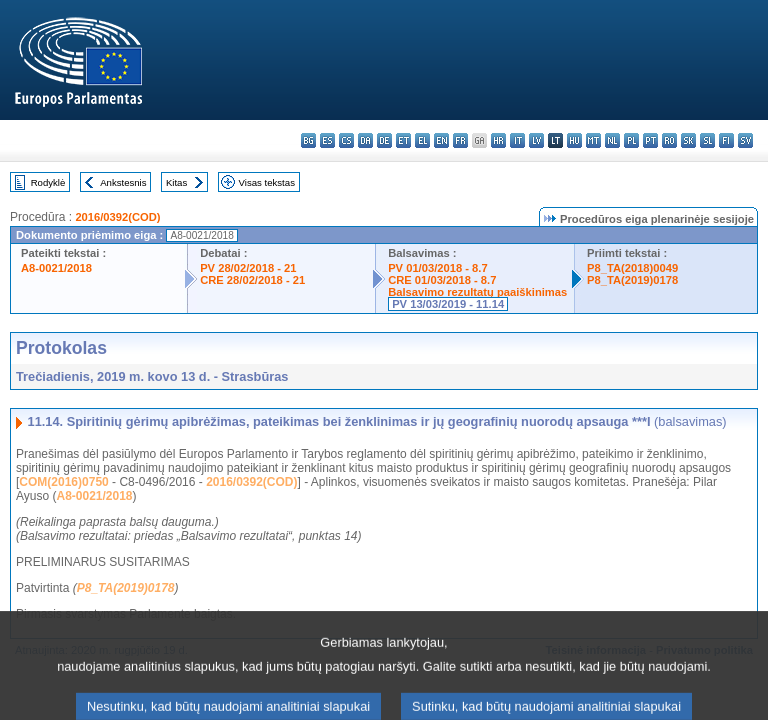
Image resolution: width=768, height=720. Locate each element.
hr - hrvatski (498, 140)
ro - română (669, 140)
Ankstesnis (123, 182)
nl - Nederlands (612, 140)
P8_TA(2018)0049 (632, 268)
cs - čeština (346, 140)
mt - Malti (593, 140)
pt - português (650, 140)
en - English (441, 140)
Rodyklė (48, 182)
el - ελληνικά (422, 140)
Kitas (176, 182)
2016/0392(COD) (117, 217)
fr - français (460, 140)
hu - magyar (574, 140)
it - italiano (517, 140)
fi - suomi (726, 140)
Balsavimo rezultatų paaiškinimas (477, 292)
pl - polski (631, 140)
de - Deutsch (384, 140)
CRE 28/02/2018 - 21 (252, 280)
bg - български (308, 140)
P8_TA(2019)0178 (632, 280)
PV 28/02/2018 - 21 (248, 268)
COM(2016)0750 (63, 482)
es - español (327, 140)
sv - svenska (745, 140)
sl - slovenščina (707, 140)
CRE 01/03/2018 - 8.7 (442, 280)
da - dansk (365, 140)
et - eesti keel (403, 140)
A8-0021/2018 (56, 268)
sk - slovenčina (688, 140)
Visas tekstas (267, 182)
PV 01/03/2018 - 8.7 (438, 268)
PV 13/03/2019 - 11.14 (448, 304)
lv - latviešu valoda (536, 140)
